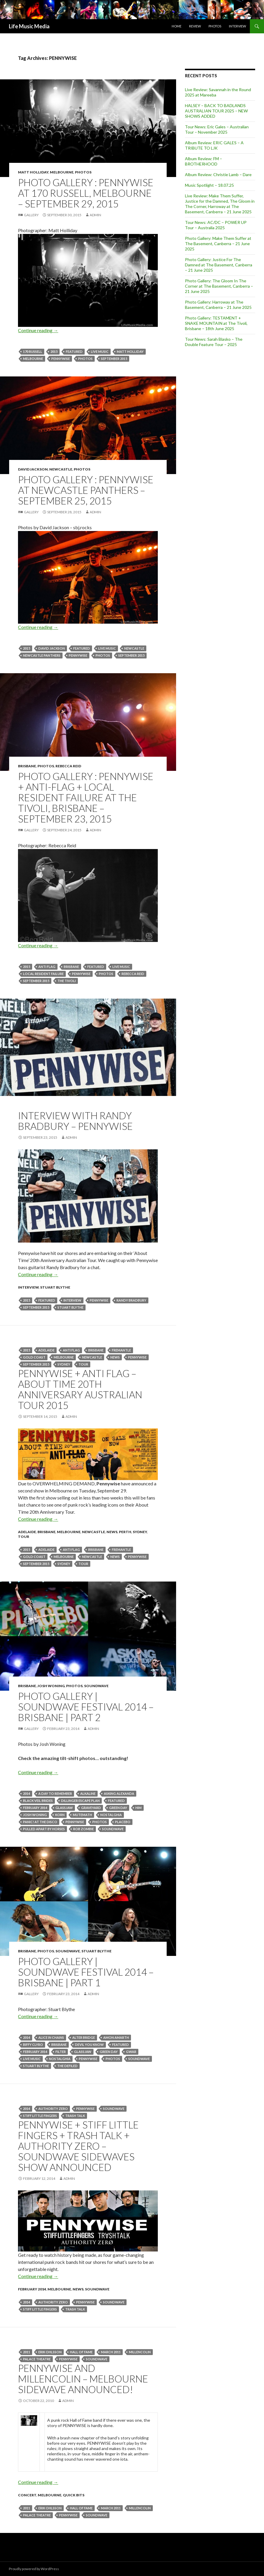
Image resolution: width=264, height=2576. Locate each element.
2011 (26, 2352)
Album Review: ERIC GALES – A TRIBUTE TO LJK (214, 145)
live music (100, 351)
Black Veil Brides (38, 1800)
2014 (26, 1793)
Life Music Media (29, 26)
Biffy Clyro (33, 2044)
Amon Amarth (116, 2037)
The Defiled (67, 2066)
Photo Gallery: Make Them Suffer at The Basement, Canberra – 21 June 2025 (218, 243)
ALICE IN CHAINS (51, 2037)
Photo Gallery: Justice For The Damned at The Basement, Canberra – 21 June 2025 (218, 265)
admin (95, 215)
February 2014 (35, 1808)
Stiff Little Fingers (40, 2116)
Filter (60, 2052)
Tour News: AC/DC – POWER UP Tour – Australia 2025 (216, 225)
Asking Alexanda (119, 1793)
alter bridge (83, 2037)
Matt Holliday (33, 172)
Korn (60, 1815)
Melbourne (61, 172)
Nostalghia (111, 1815)
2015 (54, 351)
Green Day (118, 1808)
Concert (27, 2495)
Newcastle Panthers (41, 655)
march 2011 (111, 2352)
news (115, 1357)
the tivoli (67, 981)
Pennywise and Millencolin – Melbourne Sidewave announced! (83, 2378)
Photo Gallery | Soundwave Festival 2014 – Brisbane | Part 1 (86, 1971)
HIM (138, 1808)
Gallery (31, 215)
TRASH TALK (75, 2116)
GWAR (131, 2052)
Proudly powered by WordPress (34, 2569)
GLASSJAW (64, 1808)
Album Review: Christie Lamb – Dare (218, 174)
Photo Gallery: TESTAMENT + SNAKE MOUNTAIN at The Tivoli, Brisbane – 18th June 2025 (216, 323)
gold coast (34, 1357)
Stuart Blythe (55, 1287)
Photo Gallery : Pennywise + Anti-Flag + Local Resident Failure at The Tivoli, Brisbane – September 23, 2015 (85, 797)
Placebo (122, 1822)
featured (74, 351)
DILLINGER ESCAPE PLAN (80, 1800)
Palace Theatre (37, 2359)
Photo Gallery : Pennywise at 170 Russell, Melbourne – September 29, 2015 (85, 192)
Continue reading (38, 330)
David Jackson (33, 469)
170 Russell (32, 351)
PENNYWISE (60, 358)
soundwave (113, 1829)
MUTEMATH (82, 1815)
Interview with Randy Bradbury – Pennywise (75, 1121)
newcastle (134, 648)
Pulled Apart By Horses (44, 1829)
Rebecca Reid (68, 766)
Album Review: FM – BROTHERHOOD (203, 161)
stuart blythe (70, 1307)
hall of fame (81, 2352)
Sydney (64, 1364)
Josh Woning (51, 1686)
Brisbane (27, 766)
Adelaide (46, 1350)
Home (176, 26)
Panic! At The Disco (40, 1822)
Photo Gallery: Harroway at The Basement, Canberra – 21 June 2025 (218, 304)
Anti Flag (46, 967)
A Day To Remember (55, 1793)
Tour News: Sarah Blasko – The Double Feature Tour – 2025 (213, 342)
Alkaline (88, 1793)
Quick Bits (73, 2495)
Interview (237, 26)
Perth (125, 1532)
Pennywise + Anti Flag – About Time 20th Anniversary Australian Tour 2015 (80, 1389)
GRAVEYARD (91, 1808)
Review (195, 26)
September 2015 (114, 358)
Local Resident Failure (43, 974)
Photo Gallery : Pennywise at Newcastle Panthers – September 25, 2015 (85, 490)
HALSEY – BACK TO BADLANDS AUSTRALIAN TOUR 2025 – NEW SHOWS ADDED (216, 111)
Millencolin (140, 2352)
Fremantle (121, 1350)
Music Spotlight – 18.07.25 (209, 185)
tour (83, 1364)
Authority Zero (53, 2108)
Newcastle (60, 469)
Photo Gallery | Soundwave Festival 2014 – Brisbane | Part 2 (86, 1706)
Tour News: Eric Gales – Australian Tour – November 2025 (217, 129)
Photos (215, 26)
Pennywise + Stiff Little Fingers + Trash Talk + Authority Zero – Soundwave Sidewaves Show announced (78, 2146)
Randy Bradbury (131, 1300)
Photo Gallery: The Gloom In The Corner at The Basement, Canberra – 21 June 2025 (219, 286)
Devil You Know (89, 2044)
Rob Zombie (83, 1829)
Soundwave (96, 1686)
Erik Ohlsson (50, 2352)
